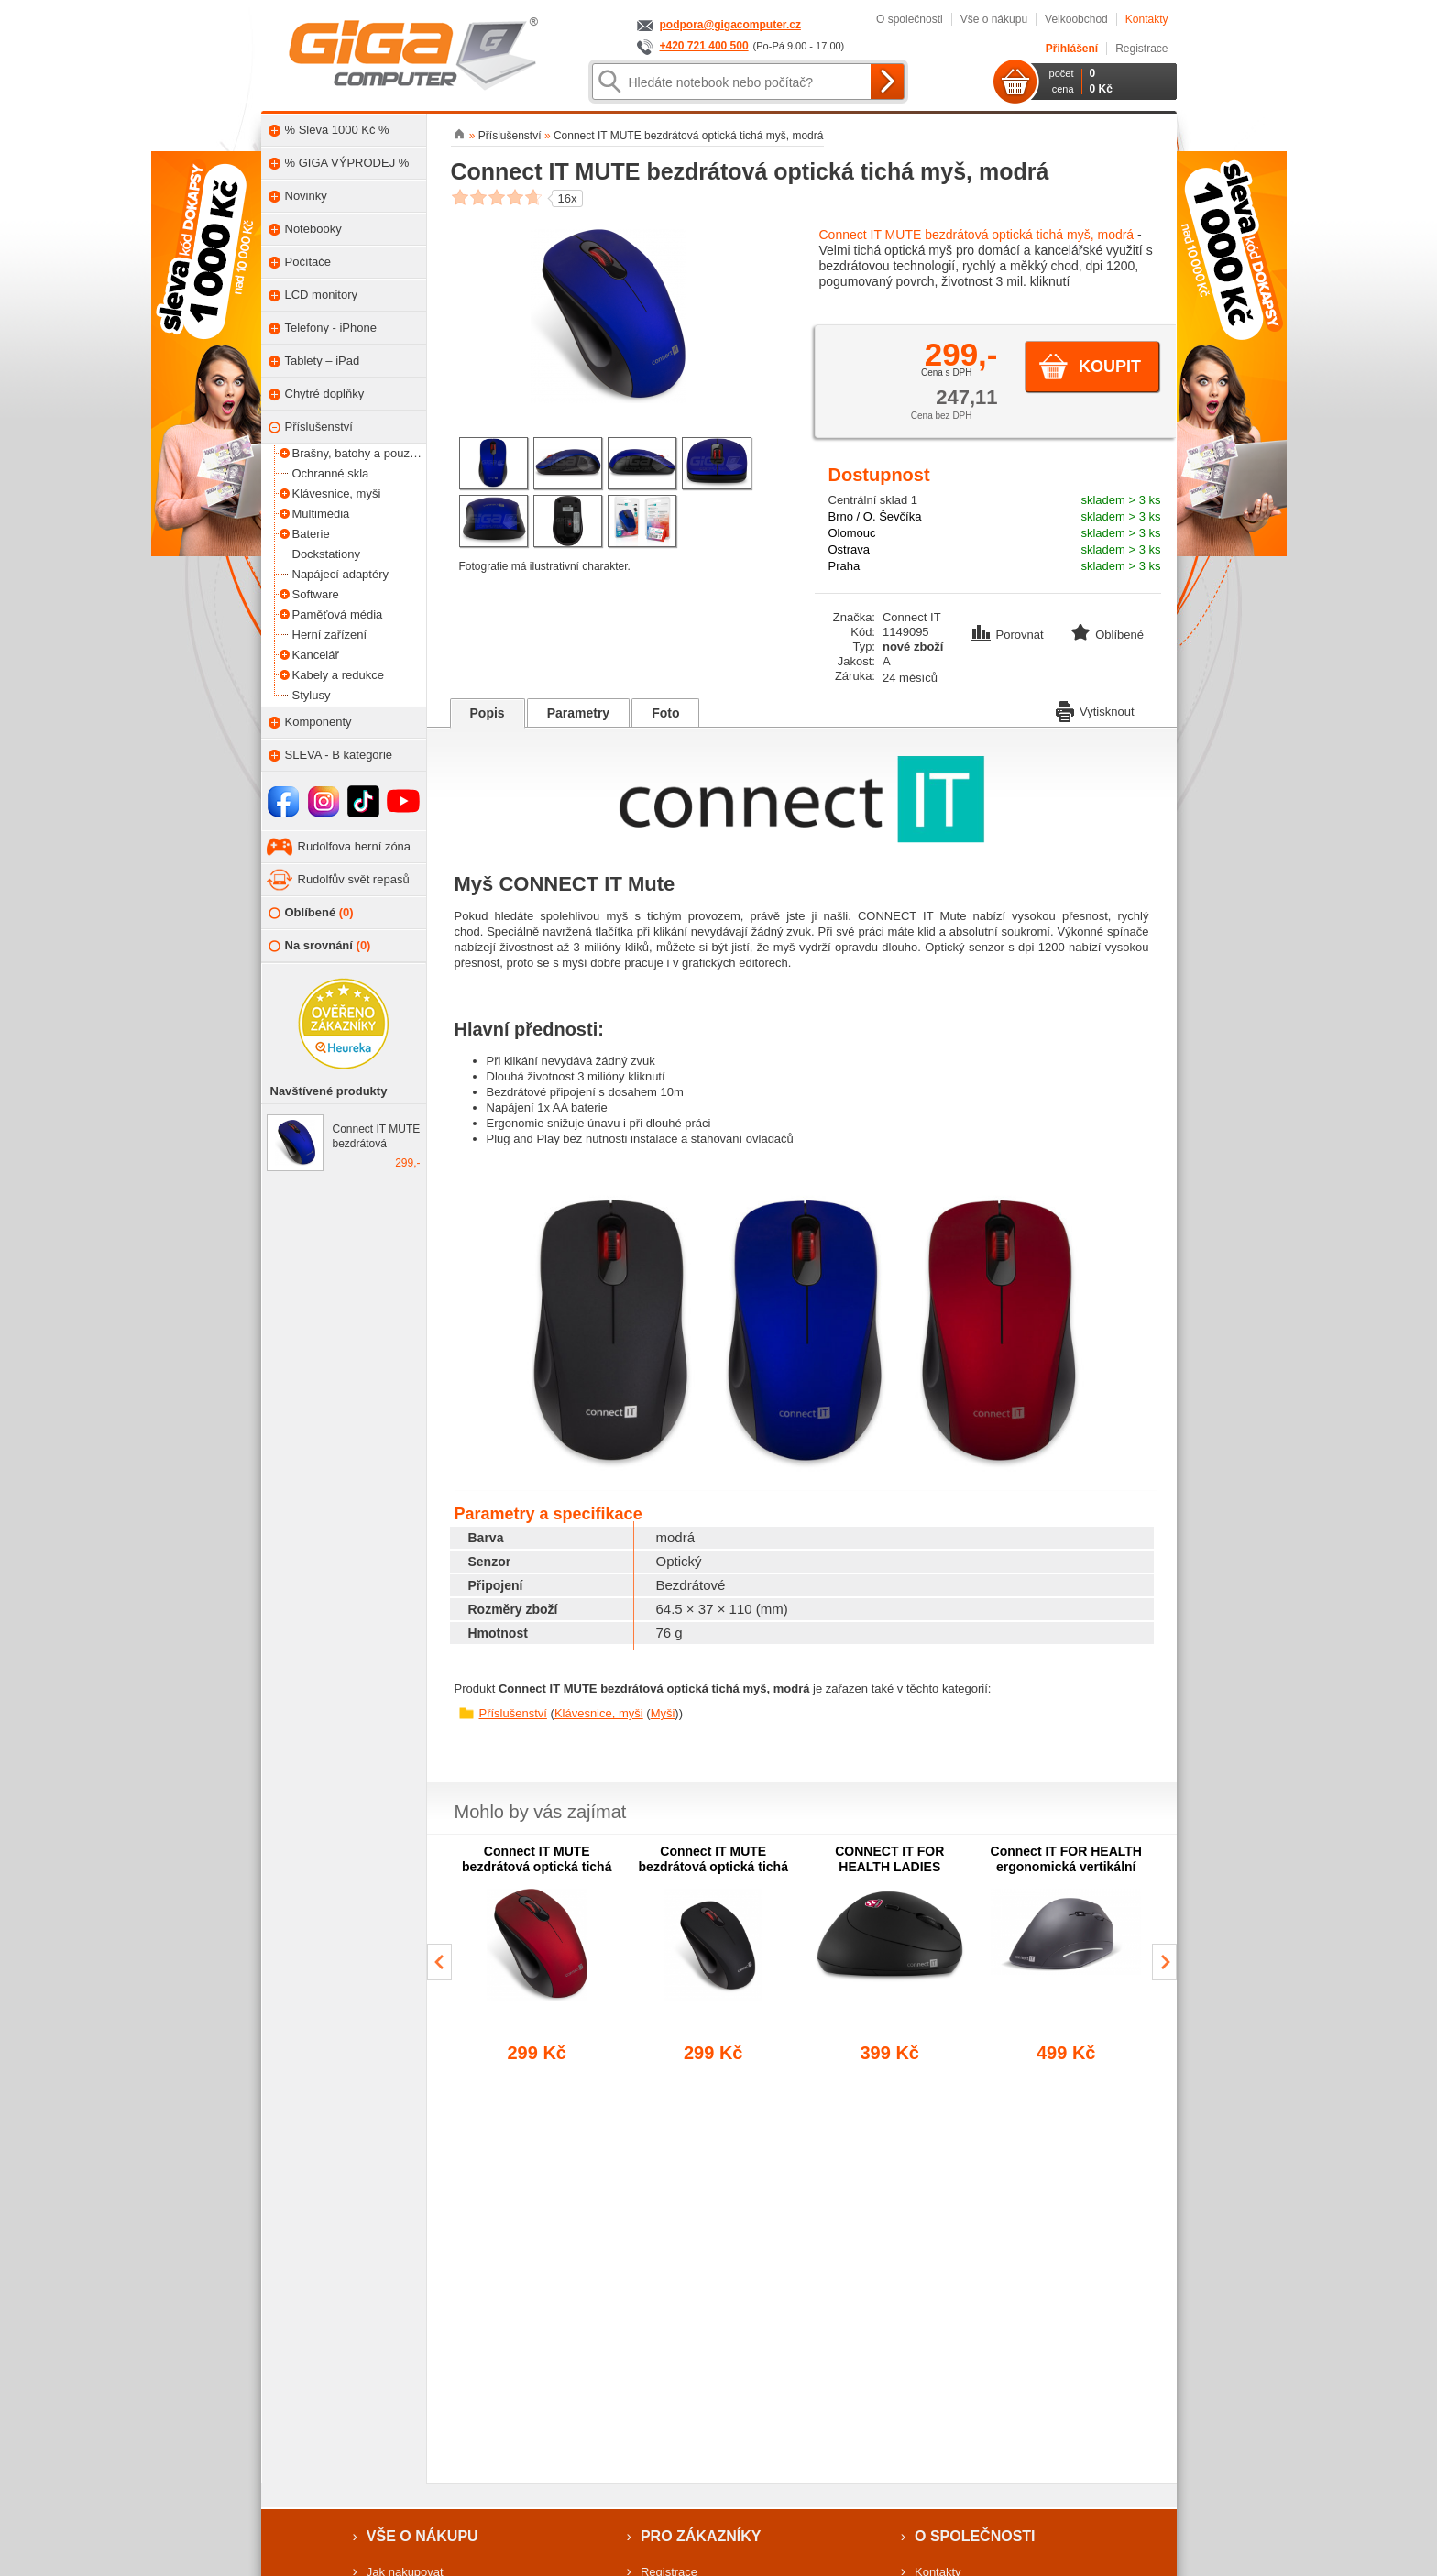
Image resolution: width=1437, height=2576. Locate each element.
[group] (537, 1955)
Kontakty (1146, 19)
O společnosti (909, 19)
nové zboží (913, 646)
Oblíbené (311, 913)
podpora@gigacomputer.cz (730, 24)
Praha (844, 566)
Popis (487, 713)
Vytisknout (1095, 710)
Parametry (578, 713)
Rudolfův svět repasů (354, 879)
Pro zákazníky (701, 2536)
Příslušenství (513, 1713)
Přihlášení (1072, 48)
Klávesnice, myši (598, 1713)
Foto (665, 713)
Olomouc (852, 533)
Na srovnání (320, 946)
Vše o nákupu (993, 19)
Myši (663, 1713)
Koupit (1110, 366)
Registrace (1141, 48)
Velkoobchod (1076, 19)
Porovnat (1009, 634)
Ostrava (849, 549)
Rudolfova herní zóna (354, 846)
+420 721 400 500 (704, 45)
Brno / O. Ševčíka (875, 516)
